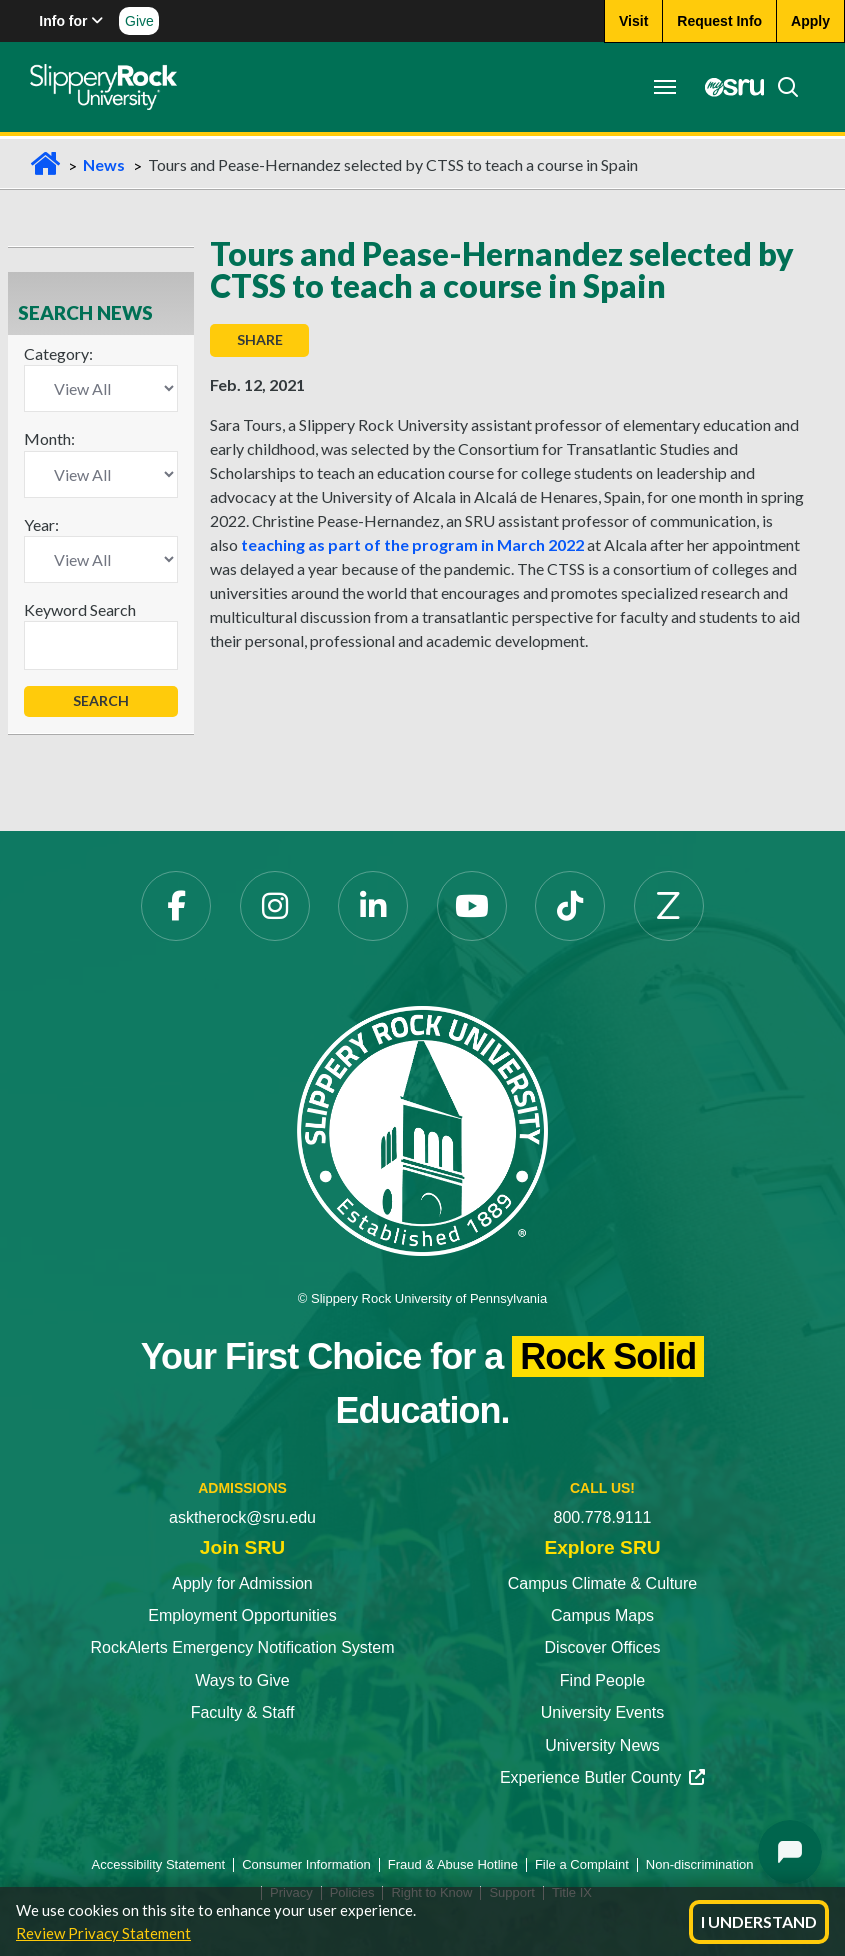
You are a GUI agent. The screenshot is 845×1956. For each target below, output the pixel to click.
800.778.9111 (603, 1517)
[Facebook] (176, 906)
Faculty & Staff (243, 1712)
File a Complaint (582, 1864)
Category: (58, 353)
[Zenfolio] (669, 906)
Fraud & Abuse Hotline (453, 1864)
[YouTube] (472, 906)
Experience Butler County (602, 1777)
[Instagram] (275, 906)
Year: (41, 524)
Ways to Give (242, 1680)
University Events (603, 1712)
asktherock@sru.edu (242, 1517)
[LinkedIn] (373, 906)
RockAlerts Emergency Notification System (242, 1647)
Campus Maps (602, 1615)
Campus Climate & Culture (602, 1583)
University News (602, 1745)
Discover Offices (602, 1647)
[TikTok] (570, 906)
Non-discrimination (700, 1864)
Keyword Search (80, 609)
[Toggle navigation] (665, 87)
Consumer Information (306, 1864)
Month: (49, 438)
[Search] (782, 87)
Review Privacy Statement (103, 1933)
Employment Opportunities (242, 1615)
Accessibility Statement (159, 1864)
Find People (602, 1680)
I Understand (759, 1921)
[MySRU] (729, 87)
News (104, 164)
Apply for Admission (242, 1583)
